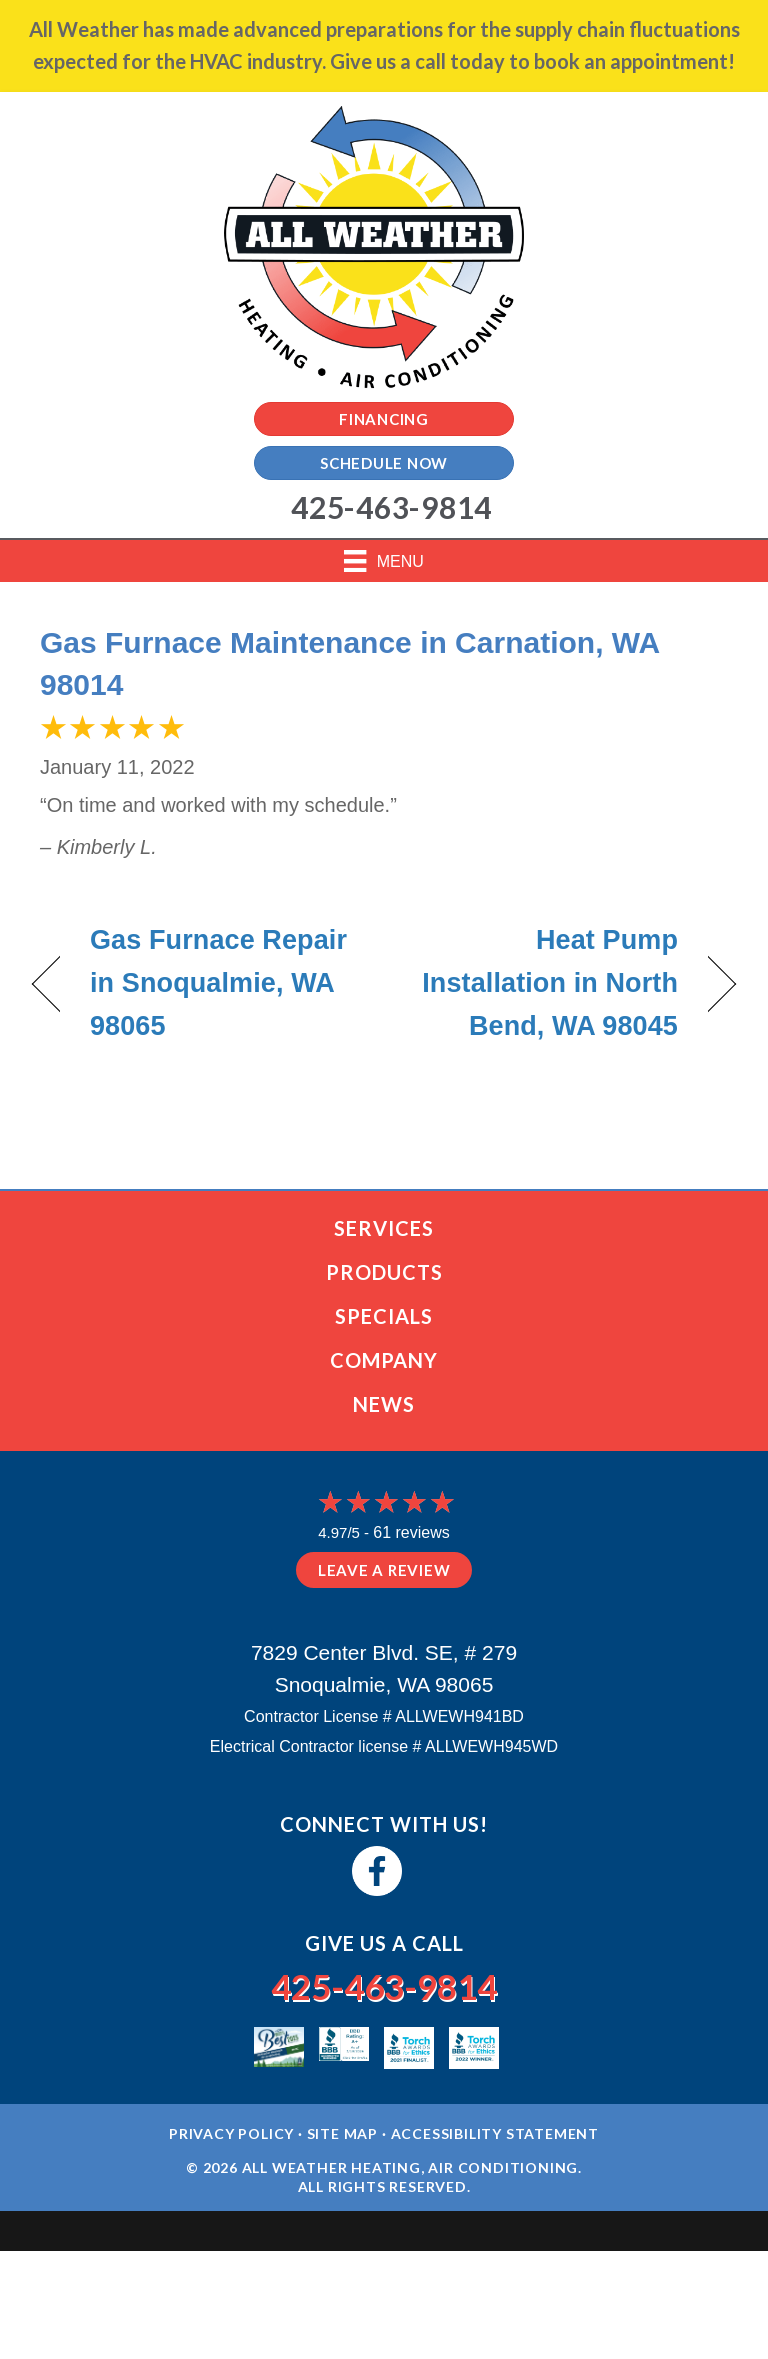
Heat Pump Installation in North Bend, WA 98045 (541, 983)
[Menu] (384, 561)
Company (384, 1360)
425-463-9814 (384, 1986)
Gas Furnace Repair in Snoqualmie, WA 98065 (218, 983)
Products (384, 1272)
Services (384, 1228)
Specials (384, 1316)
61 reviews (411, 1532)
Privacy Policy (231, 2133)
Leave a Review (384, 1570)
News (384, 1404)
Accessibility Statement (495, 2133)
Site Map (342, 2133)
